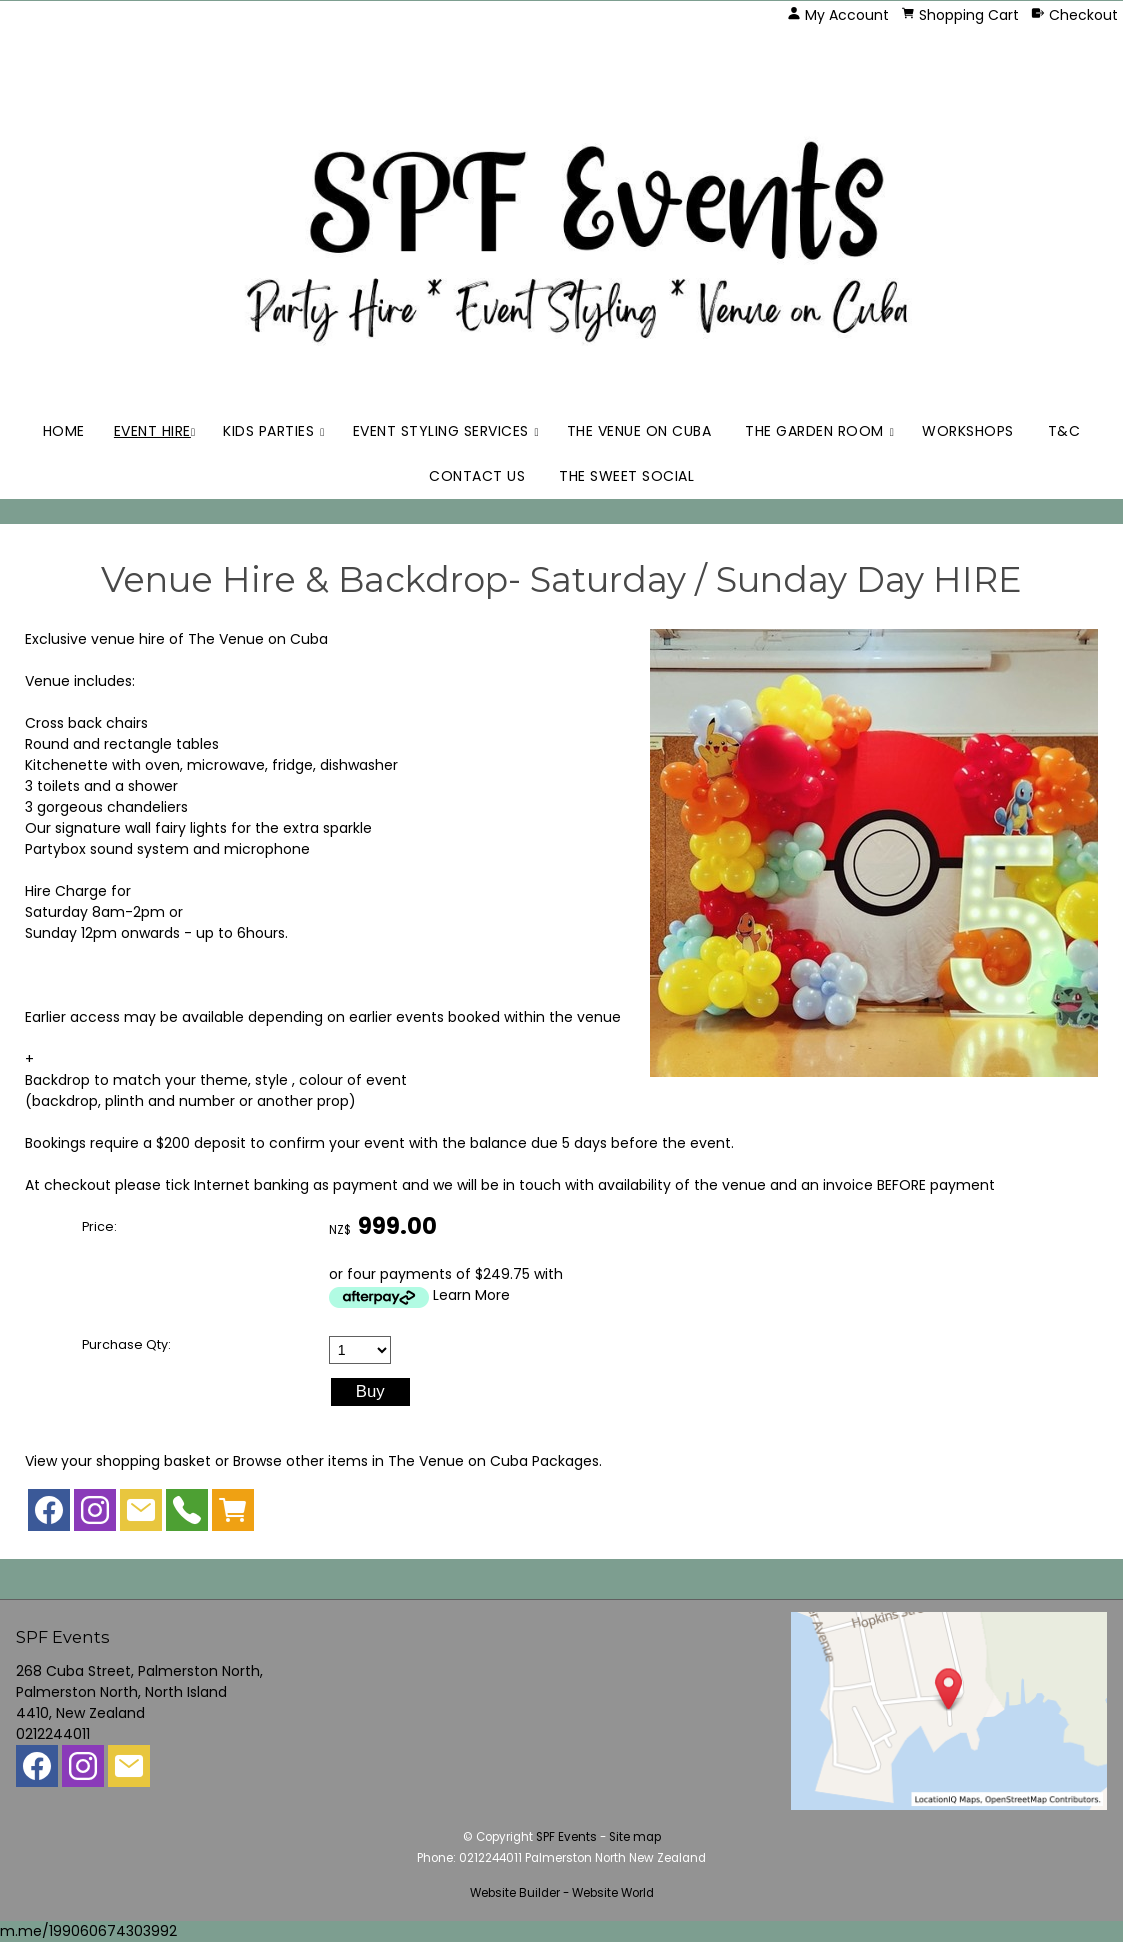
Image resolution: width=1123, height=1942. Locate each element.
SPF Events (566, 1837)
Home (64, 431)
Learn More (471, 1295)
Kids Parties (268, 431)
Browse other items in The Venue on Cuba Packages (416, 1461)
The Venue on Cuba (639, 431)
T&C (1064, 431)
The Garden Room (814, 431)
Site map (635, 1837)
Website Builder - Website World (562, 1893)
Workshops (968, 431)
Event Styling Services (441, 431)
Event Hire (152, 431)
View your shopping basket (118, 1461)
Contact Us (477, 476)
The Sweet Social (626, 476)
